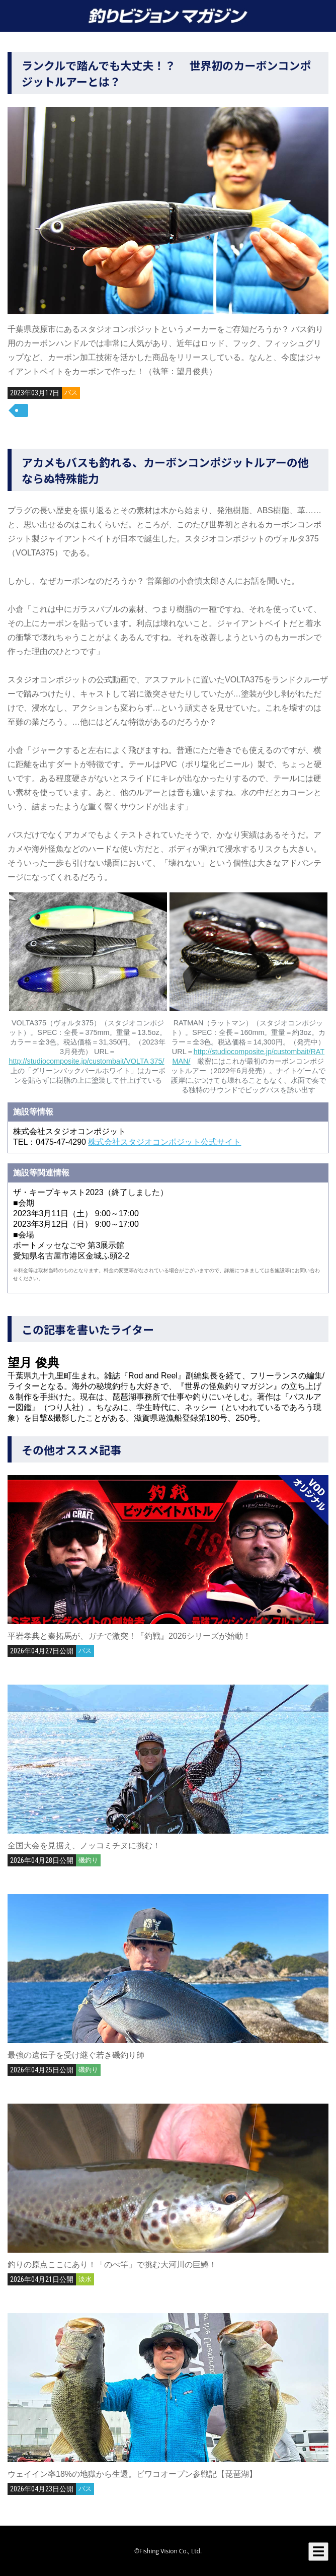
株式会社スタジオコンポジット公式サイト (164, 1142)
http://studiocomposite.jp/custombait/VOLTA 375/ (86, 1061)
